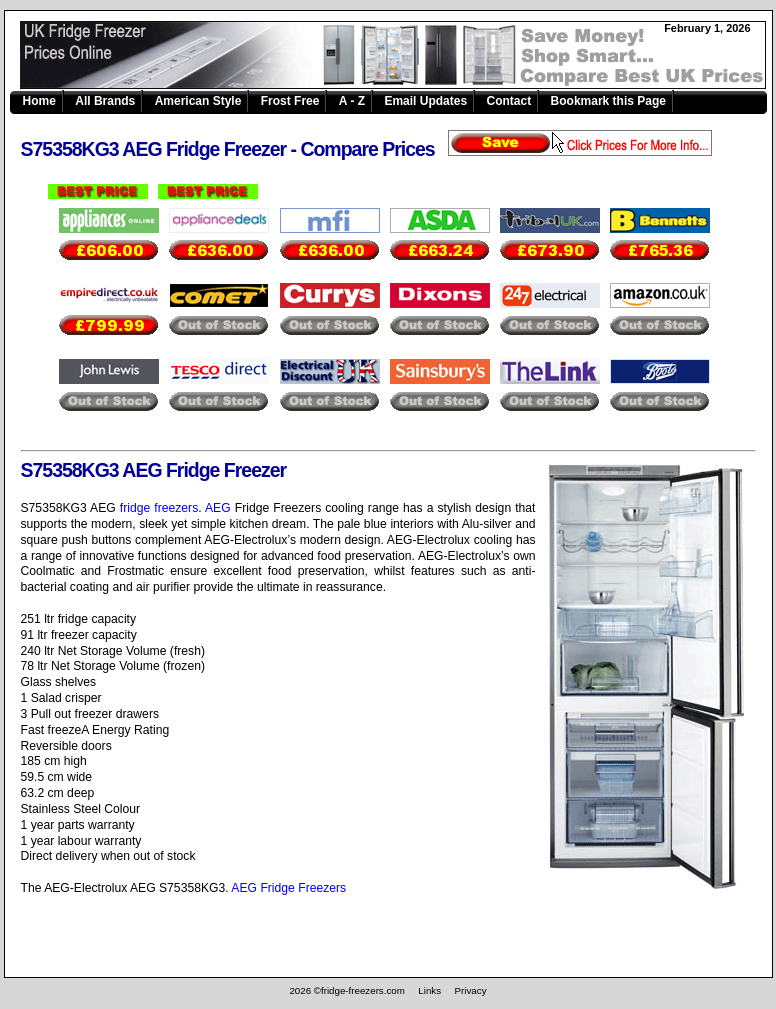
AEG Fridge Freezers (288, 888)
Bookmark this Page (608, 101)
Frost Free (290, 101)
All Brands (105, 101)
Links (429, 990)
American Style (198, 101)
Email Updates (425, 101)
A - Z (352, 101)
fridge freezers (159, 508)
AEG (218, 508)
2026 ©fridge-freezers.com (346, 990)
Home (39, 101)
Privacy (471, 990)
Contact (509, 101)
